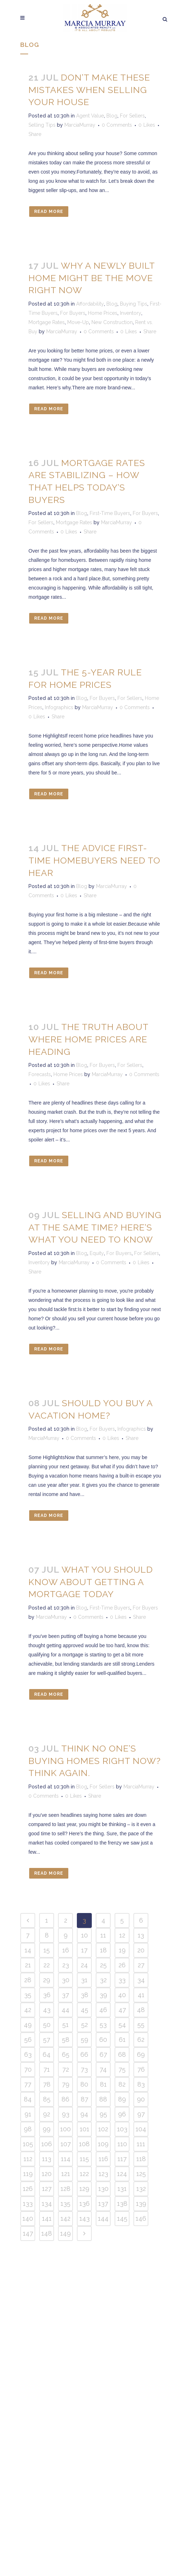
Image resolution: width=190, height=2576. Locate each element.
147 (28, 2233)
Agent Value (90, 116)
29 (46, 1980)
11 (103, 1935)
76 (141, 2069)
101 (84, 2129)
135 (65, 2203)
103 (122, 2129)
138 (122, 2203)
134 (47, 2203)
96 (122, 2114)
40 (122, 1995)
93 (65, 2114)
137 (103, 2203)
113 (46, 2159)
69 (141, 2054)
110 (122, 2144)
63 (28, 2054)
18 (103, 1950)
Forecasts (39, 1074)
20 (140, 1950)
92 (46, 2114)
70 (28, 2069)
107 (65, 2144)
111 (141, 2144)
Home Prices (102, 313)
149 (65, 2233)
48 (141, 2009)
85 (47, 2099)
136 (84, 2203)
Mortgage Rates (46, 322)
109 (103, 2144)
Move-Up (78, 322)
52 (84, 2024)
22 (46, 1965)
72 (65, 2069)
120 (47, 2173)
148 (46, 2233)
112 (27, 2159)
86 (65, 2099)
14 (28, 1950)
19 (122, 1950)
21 (28, 1965)
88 (103, 2099)
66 (84, 2054)
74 (103, 2069)
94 (84, 2114)
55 (140, 2024)
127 (47, 2188)
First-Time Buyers (110, 513)
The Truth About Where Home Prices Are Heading (88, 1039)
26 (122, 1965)
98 (28, 2129)
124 (122, 2173)
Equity (97, 1253)
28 (27, 1980)
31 (84, 1980)
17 (84, 1950)
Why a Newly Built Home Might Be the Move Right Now (91, 277)
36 (47, 1995)
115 (84, 2159)
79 (65, 2084)
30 (65, 1980)
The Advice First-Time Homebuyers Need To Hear (94, 860)
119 (28, 2173)
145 (122, 2218)
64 (47, 2054)
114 (65, 2159)
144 (103, 2218)
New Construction (112, 322)
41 (141, 1995)
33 (122, 1980)
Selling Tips (42, 125)
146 (141, 2218)
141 (47, 2218)
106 (46, 2144)
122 (84, 2173)
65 (65, 2054)
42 (27, 2009)
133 (28, 2203)
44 (65, 2009)
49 (28, 2024)
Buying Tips (133, 304)
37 (65, 1995)
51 (65, 2024)
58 (65, 2039)
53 (103, 2024)
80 (84, 2084)
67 (103, 2054)
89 (122, 2099)
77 (27, 2084)
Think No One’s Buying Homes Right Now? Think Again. (94, 1760)
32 (103, 1980)
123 (103, 2173)
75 (122, 2069)
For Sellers (132, 116)
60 (103, 2039)
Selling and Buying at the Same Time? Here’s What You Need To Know (95, 1227)
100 (65, 2129)
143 (84, 2218)
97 (141, 2114)
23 (65, 1965)
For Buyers (72, 313)
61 (122, 2039)
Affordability (90, 304)
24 (84, 1965)
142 (65, 2218)
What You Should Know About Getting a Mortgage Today (90, 1581)
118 (141, 2159)
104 (141, 2129)
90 (141, 2099)
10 (84, 1935)
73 (84, 2069)
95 (103, 2114)
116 (103, 2159)
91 (28, 2114)
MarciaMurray (79, 125)
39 (103, 1995)
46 (103, 2009)
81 (103, 2084)
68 (122, 2054)
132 (141, 2188)
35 (27, 1995)
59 (84, 2039)
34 (141, 1980)
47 (122, 2009)
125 (141, 2173)
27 (141, 1965)
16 (65, 1950)
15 (46, 1950)
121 (65, 2173)
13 (141, 1935)
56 (28, 2039)
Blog (111, 116)
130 (103, 2188)
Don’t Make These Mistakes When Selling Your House (89, 89)
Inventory (130, 313)
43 (47, 2009)
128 (65, 2188)
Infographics (59, 707)
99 (47, 2129)
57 (46, 2039)
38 (84, 1995)
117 (122, 2159)
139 (141, 2203)
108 (84, 2144)
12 (122, 1935)
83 (141, 2084)
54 (122, 2024)
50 (47, 2024)
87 (84, 2099)
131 (122, 2188)
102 (103, 2129)
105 (28, 2144)
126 (28, 2188)
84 (28, 2099)
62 (140, 2039)
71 (46, 2069)
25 (103, 1965)
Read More (48, 211)
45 (84, 2009)
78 (47, 2084)
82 (122, 2084)
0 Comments (117, 125)
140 (27, 2218)
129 (84, 2188)
